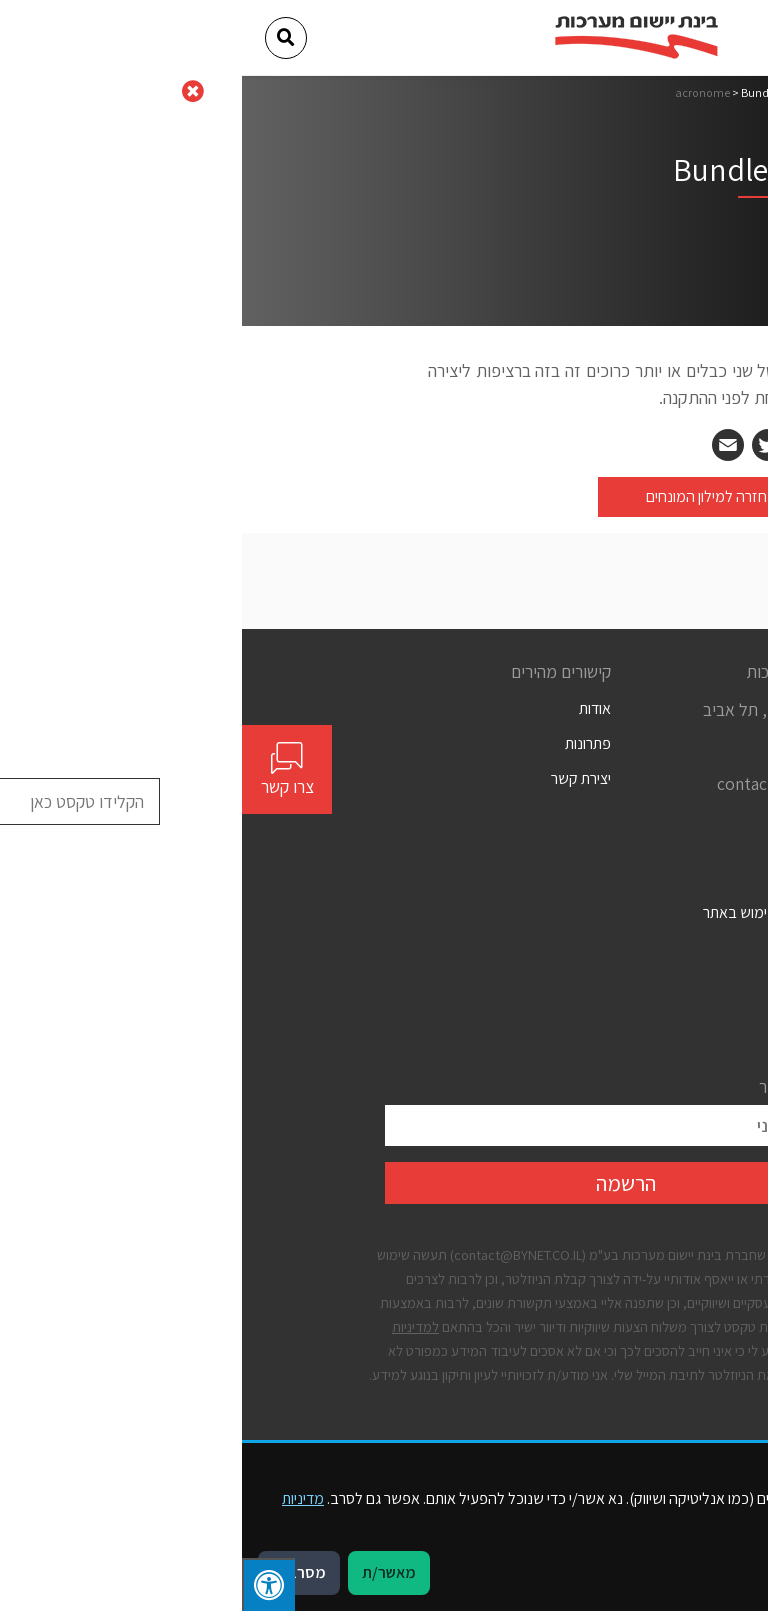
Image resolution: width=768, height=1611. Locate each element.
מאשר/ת (147, 1572)
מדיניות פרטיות (582, 983)
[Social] (617, 821)
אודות (353, 708)
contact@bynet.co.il (550, 783)
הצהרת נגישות (583, 948)
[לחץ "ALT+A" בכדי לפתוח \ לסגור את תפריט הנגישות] (26, 1584)
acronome (460, 92)
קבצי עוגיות (592, 1018)
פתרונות (346, 743)
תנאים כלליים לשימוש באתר (543, 912)
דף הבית (605, 92)
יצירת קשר (339, 778)
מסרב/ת (57, 1572)
